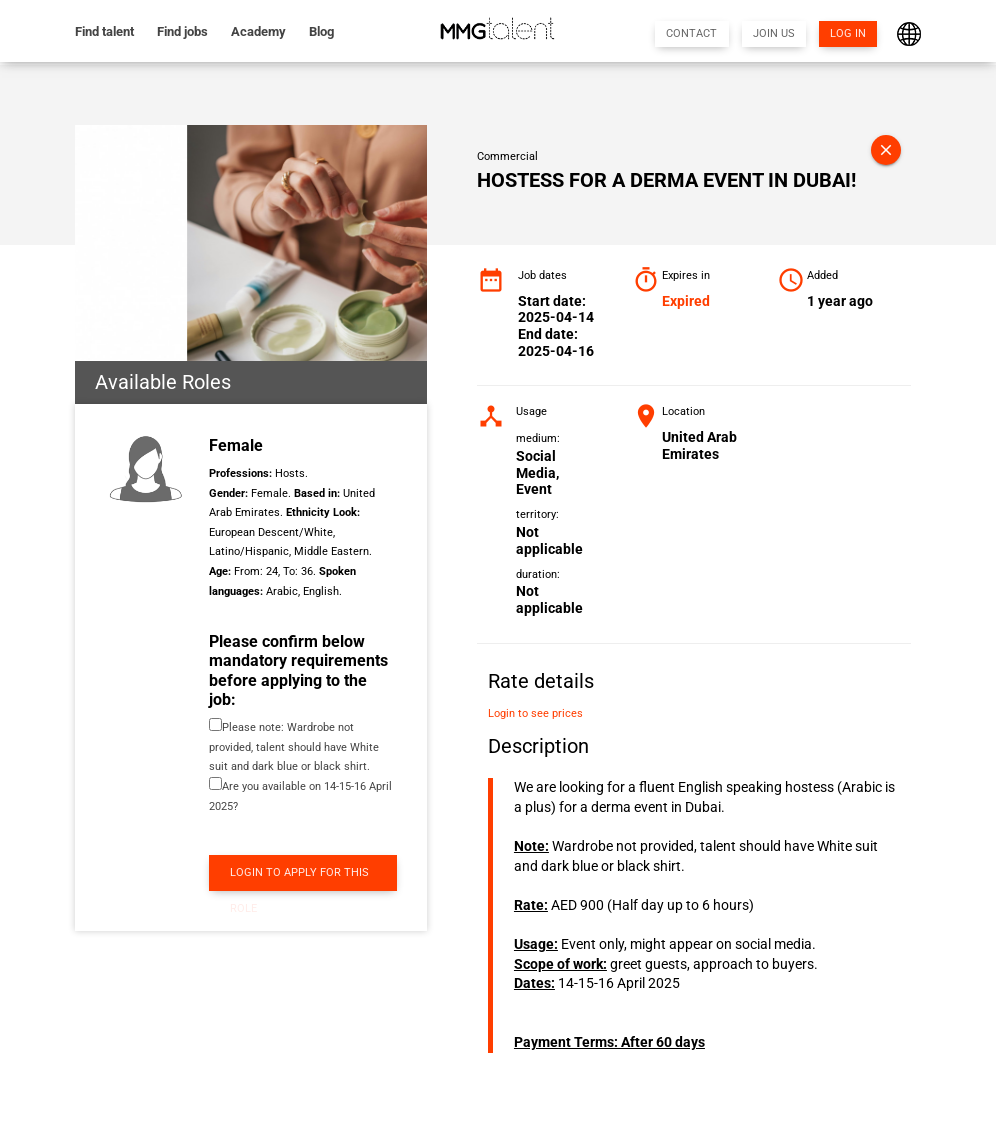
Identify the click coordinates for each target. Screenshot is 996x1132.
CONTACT (691, 33)
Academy (258, 31)
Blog (321, 31)
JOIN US (774, 33)
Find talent (104, 31)
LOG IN (848, 33)
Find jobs (182, 31)
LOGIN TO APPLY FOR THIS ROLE (299, 878)
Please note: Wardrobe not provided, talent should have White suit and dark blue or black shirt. (294, 747)
